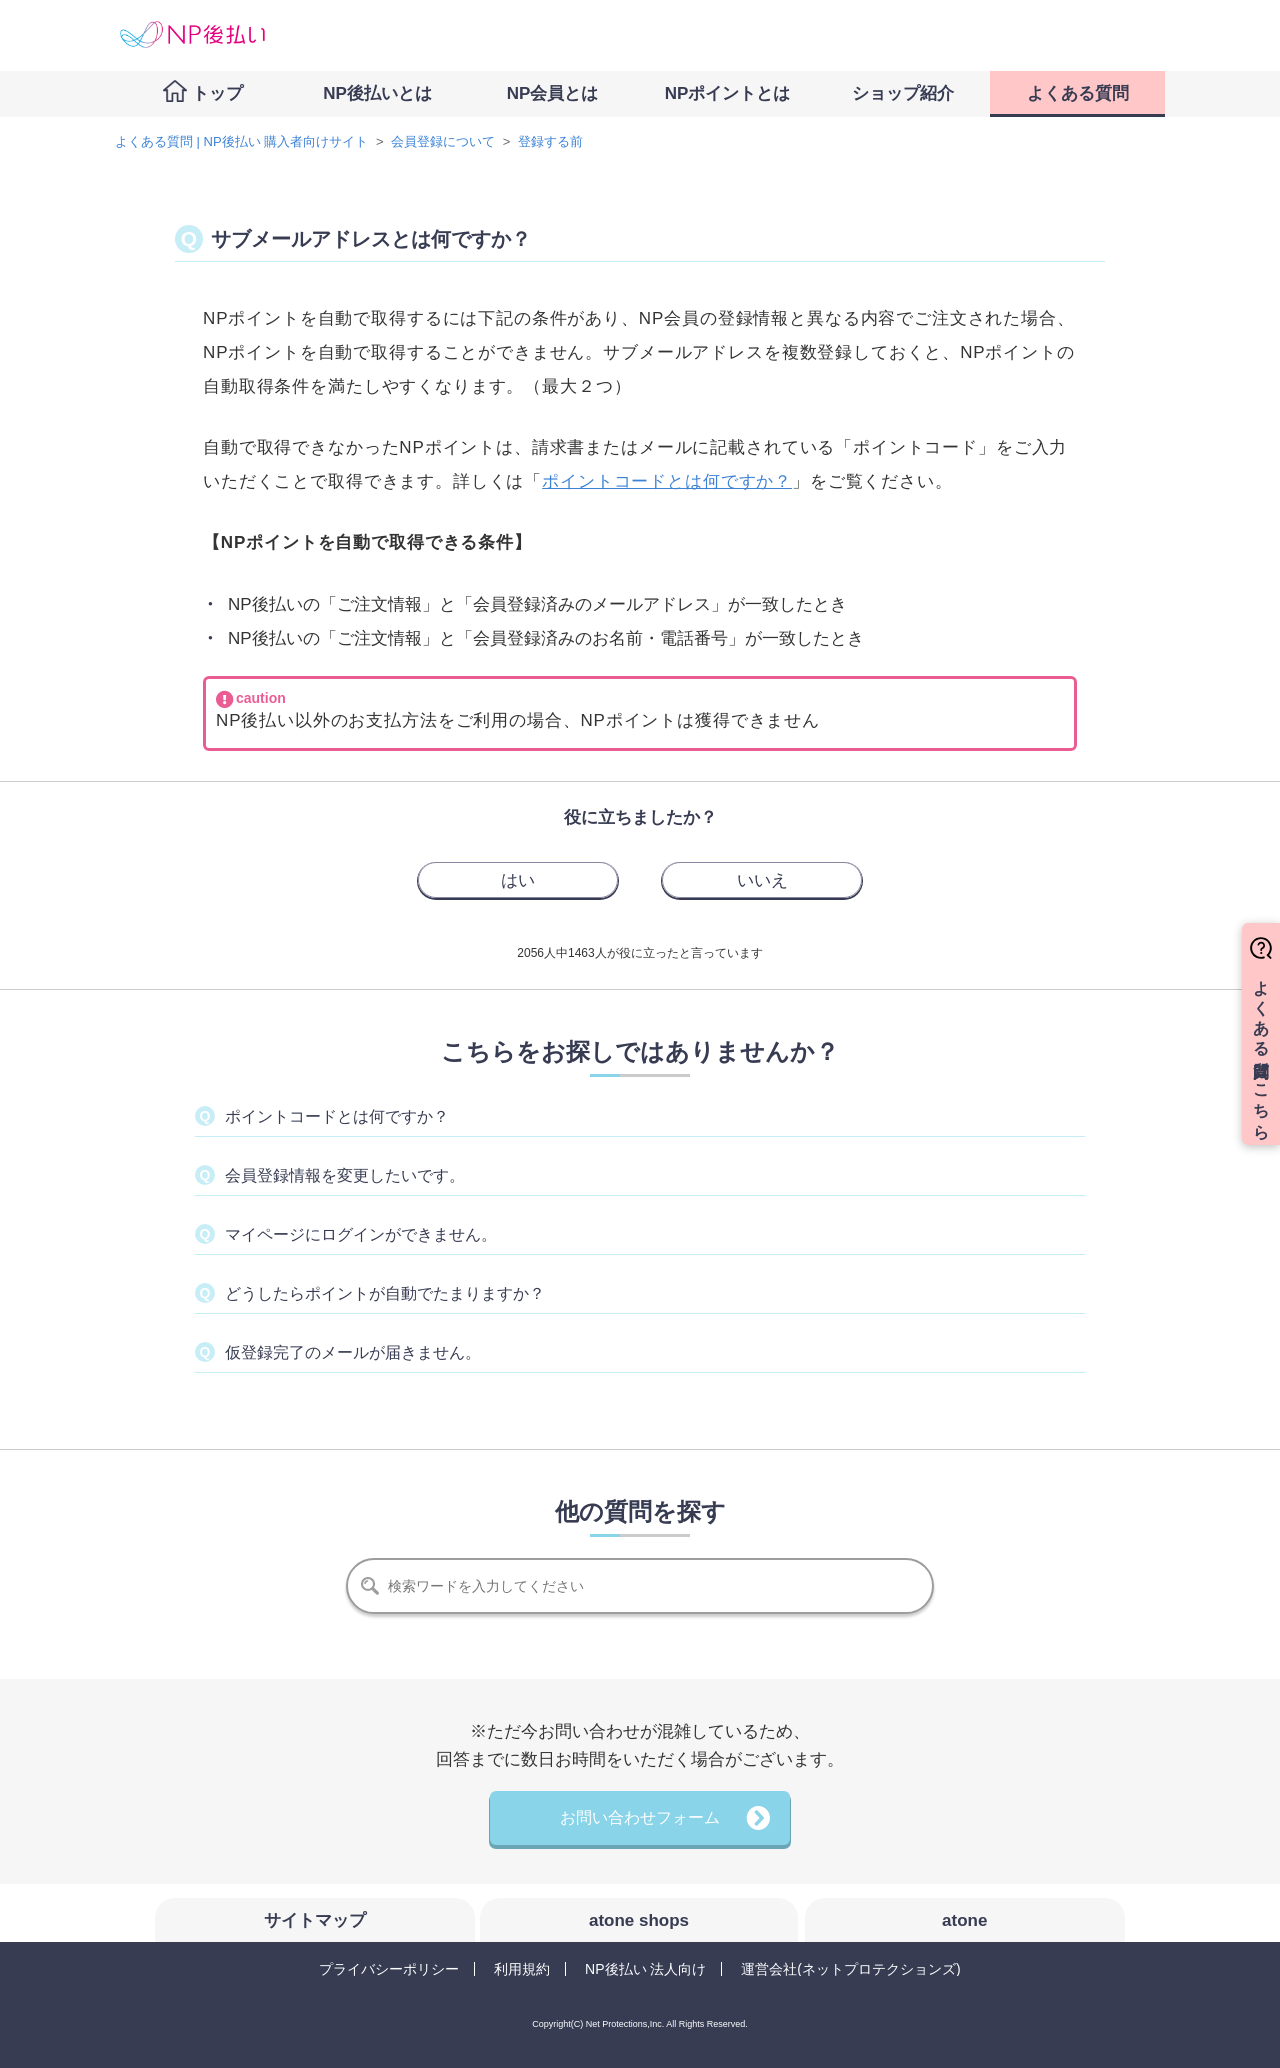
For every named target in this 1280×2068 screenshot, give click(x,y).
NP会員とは (553, 93)
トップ (217, 93)
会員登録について (443, 141)
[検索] (640, 1586)
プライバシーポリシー (389, 1969)
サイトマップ (315, 1920)
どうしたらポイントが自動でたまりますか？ (385, 1293)
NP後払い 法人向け (645, 1969)
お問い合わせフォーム (640, 1817)
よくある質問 (1078, 93)
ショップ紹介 (903, 93)
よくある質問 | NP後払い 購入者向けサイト (241, 141)
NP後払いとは (377, 93)
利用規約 (522, 1969)
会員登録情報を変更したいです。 (345, 1175)
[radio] (518, 880)
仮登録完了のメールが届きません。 (353, 1352)
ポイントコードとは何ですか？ (667, 481)
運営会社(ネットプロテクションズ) (850, 1969)
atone (964, 1920)
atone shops (639, 1920)
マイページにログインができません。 (361, 1234)
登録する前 (550, 141)
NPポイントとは (728, 93)
